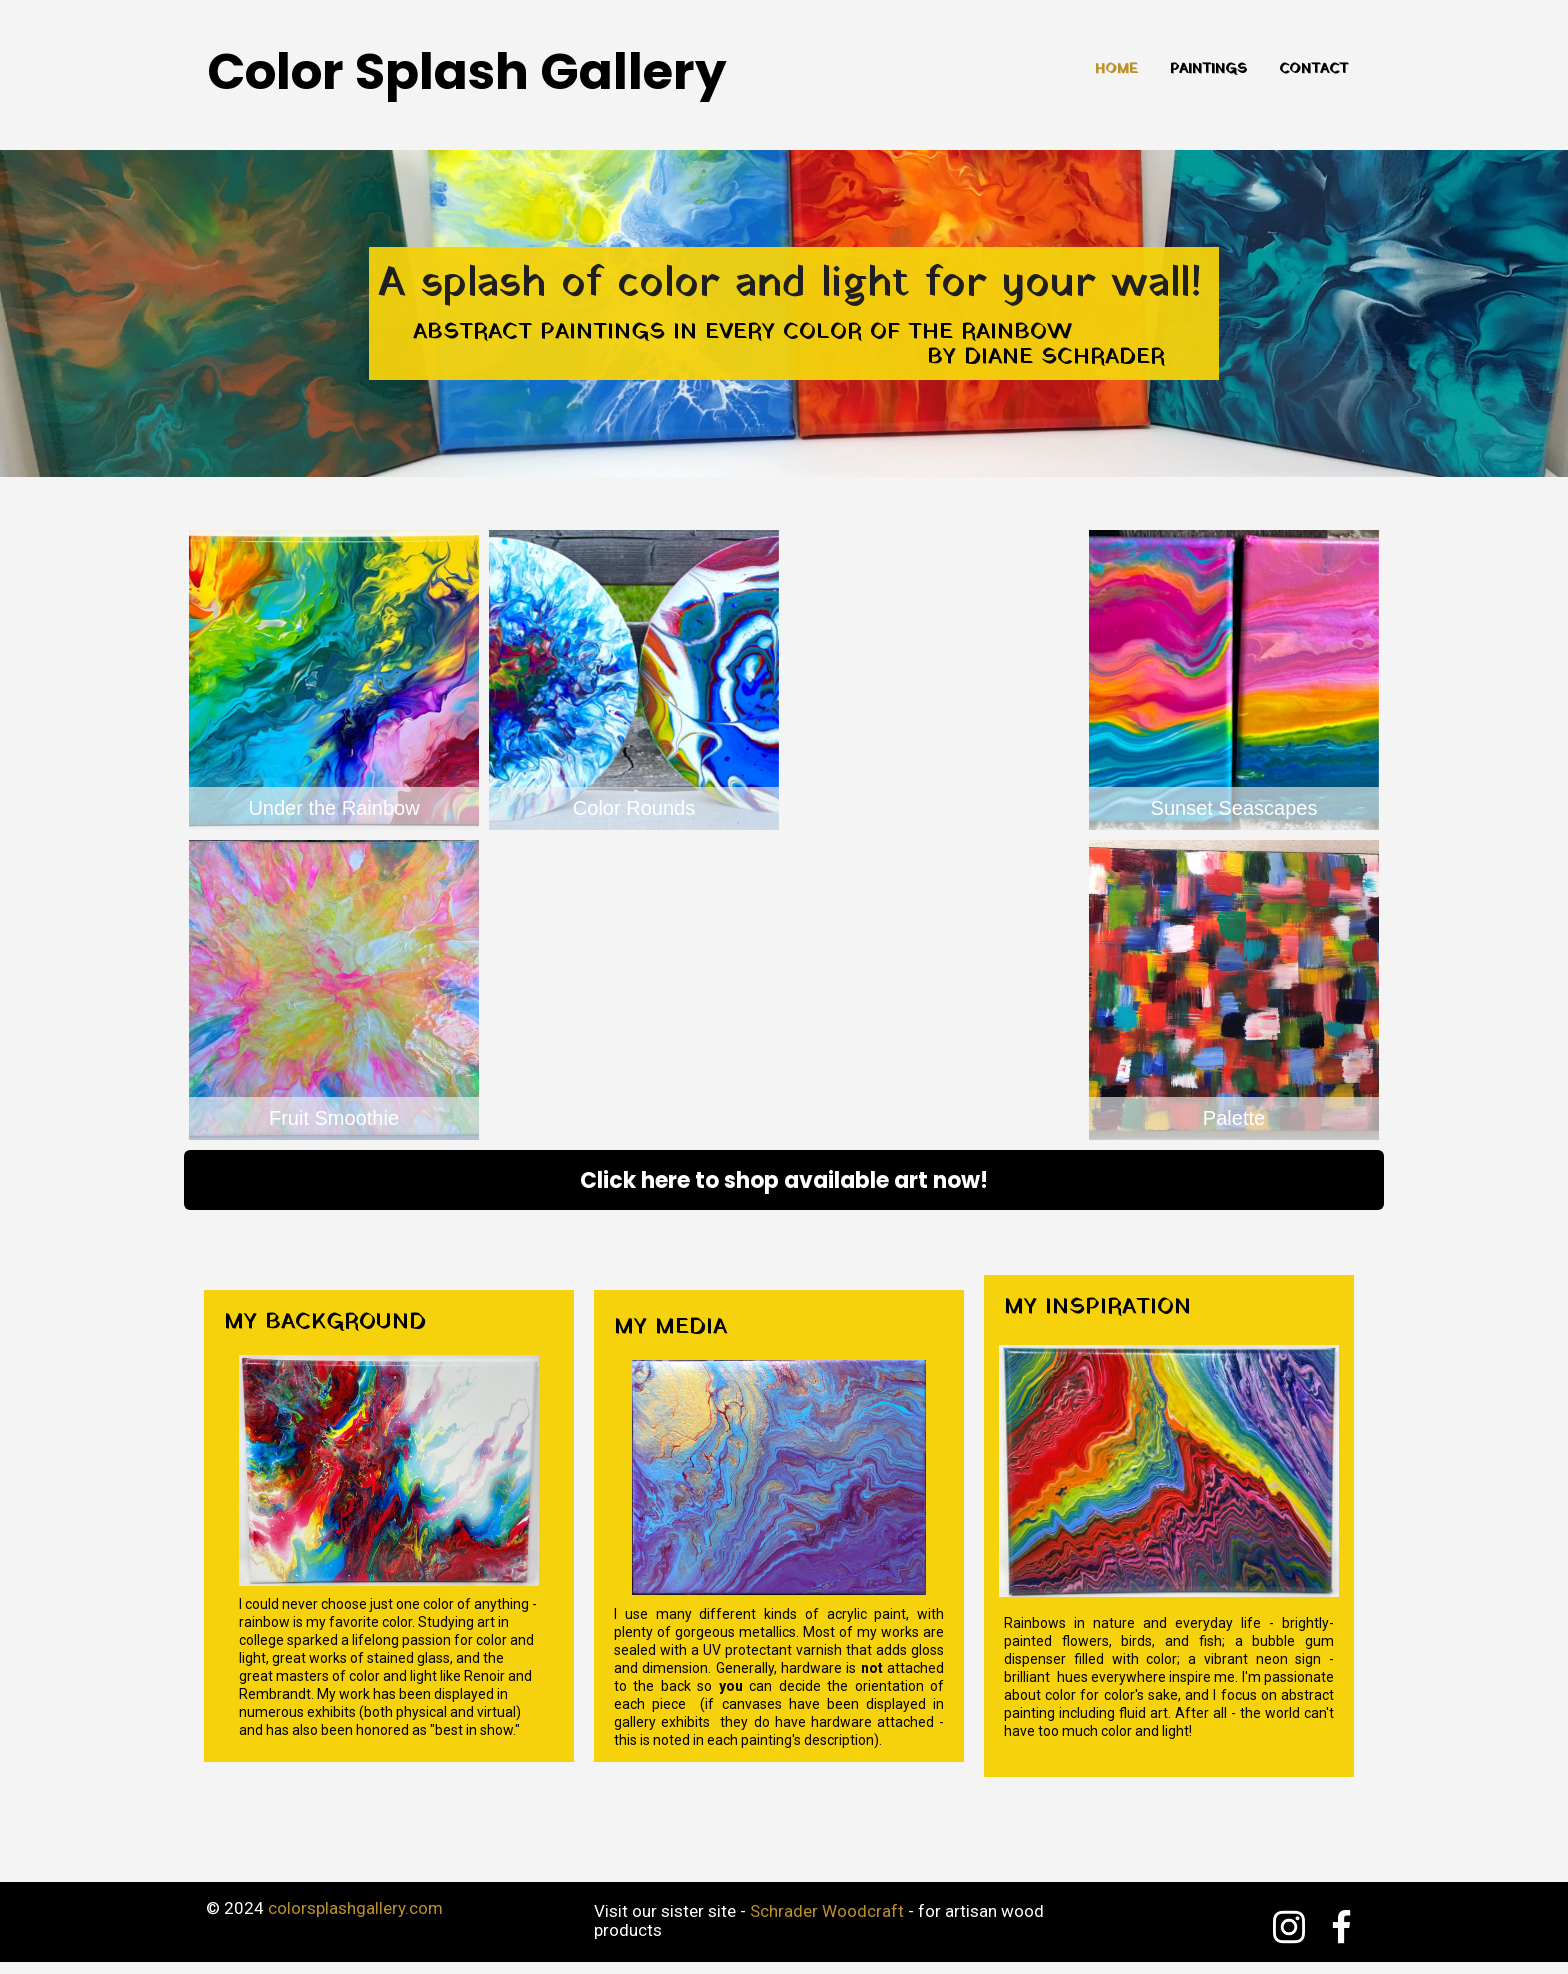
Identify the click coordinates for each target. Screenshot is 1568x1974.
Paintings (1208, 69)
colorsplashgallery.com (355, 1908)
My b (252, 1322)
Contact (1313, 69)
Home (1116, 69)
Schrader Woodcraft (827, 1911)
